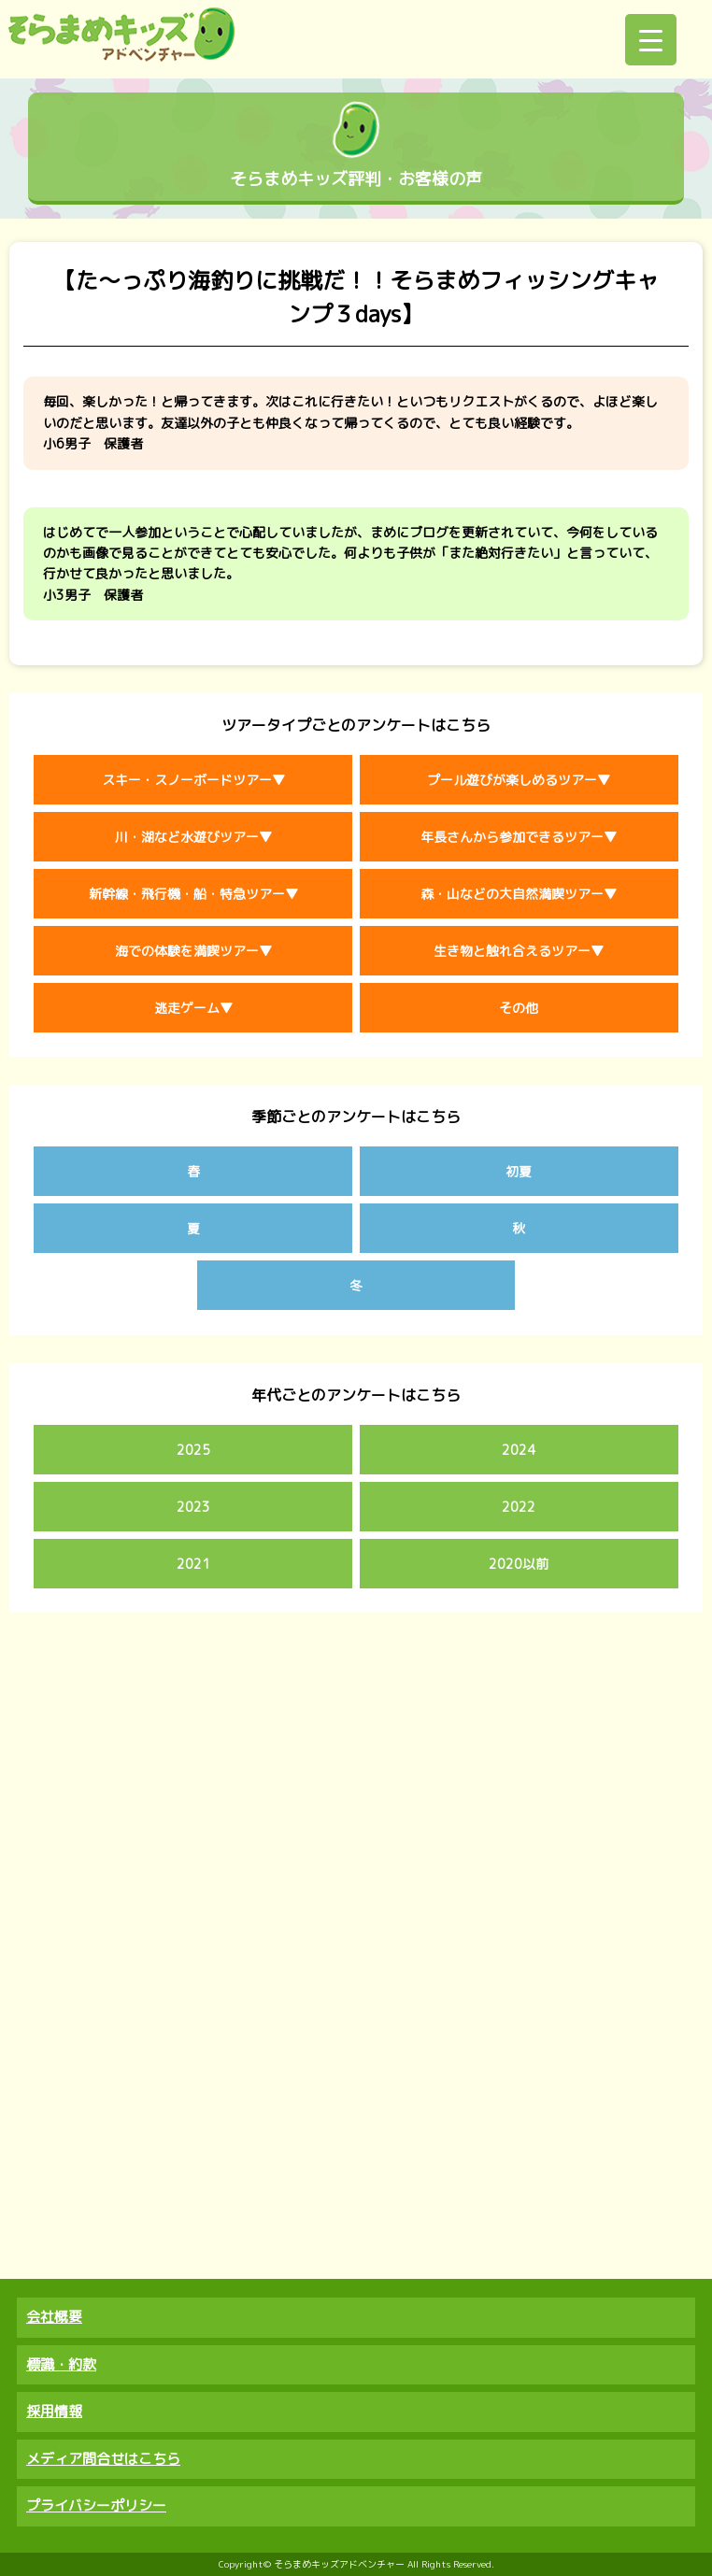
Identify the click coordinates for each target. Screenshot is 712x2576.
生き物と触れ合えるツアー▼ (519, 951)
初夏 (519, 1171)
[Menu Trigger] (650, 39)
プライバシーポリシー (96, 2505)
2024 (518, 1450)
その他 (518, 1008)
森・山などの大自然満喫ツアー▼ (518, 894)
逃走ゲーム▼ (193, 1008)
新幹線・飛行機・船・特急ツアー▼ (193, 894)
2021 (193, 1564)
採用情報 (54, 2411)
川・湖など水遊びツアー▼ (193, 837)
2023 (193, 1507)
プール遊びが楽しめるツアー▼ (518, 780)
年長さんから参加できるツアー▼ (518, 837)
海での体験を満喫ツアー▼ (193, 951)
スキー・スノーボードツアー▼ (193, 780)
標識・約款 (61, 2364)
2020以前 (518, 1564)
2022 (518, 1507)
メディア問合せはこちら (103, 2459)
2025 (193, 1450)
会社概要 (54, 2317)
